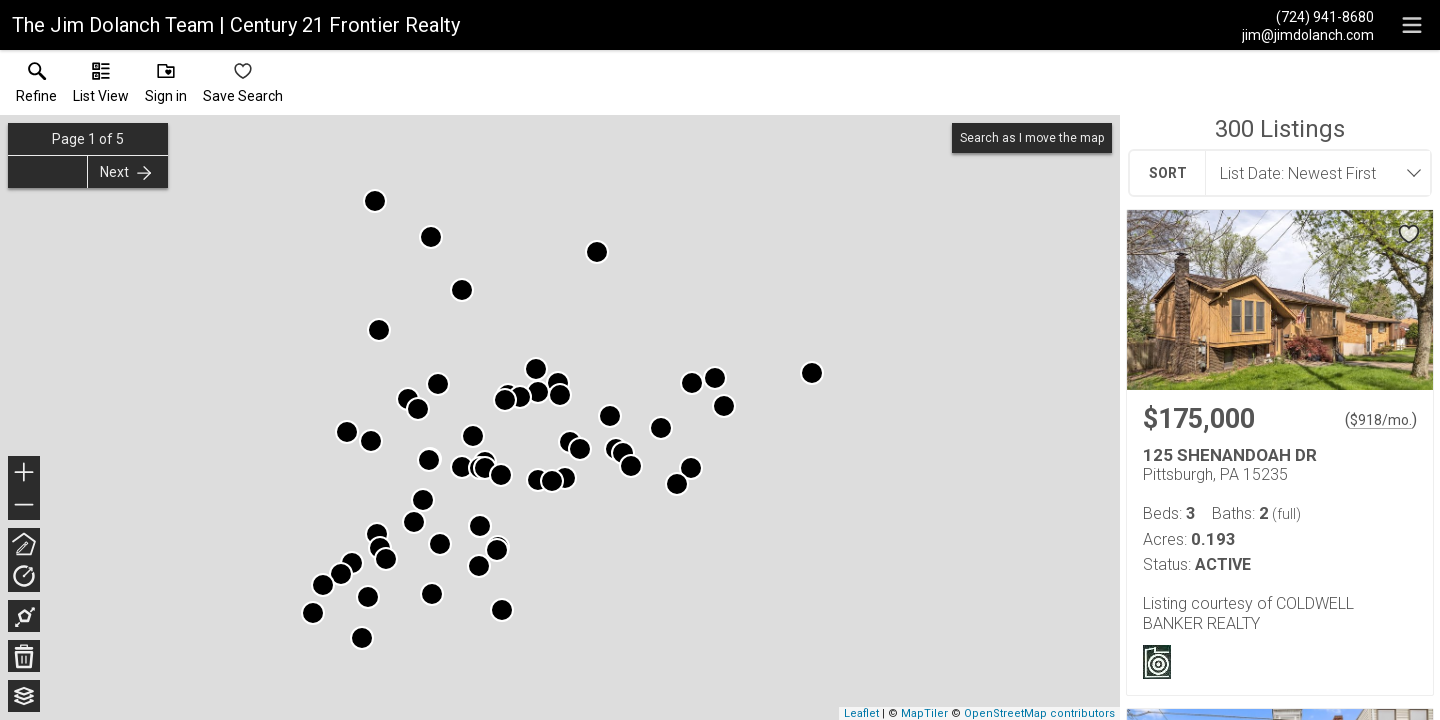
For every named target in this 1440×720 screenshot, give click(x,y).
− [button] (24, 505)
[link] (36, 87)
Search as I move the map (1032, 138)
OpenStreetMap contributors (1039, 713)
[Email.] (1308, 34)
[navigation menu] (1412, 25)
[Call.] (1308, 16)
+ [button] (24, 474)
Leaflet (861, 713)
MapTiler (924, 713)
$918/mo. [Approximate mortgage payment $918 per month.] (1381, 420)
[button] (101, 87)
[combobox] (1312, 173)
